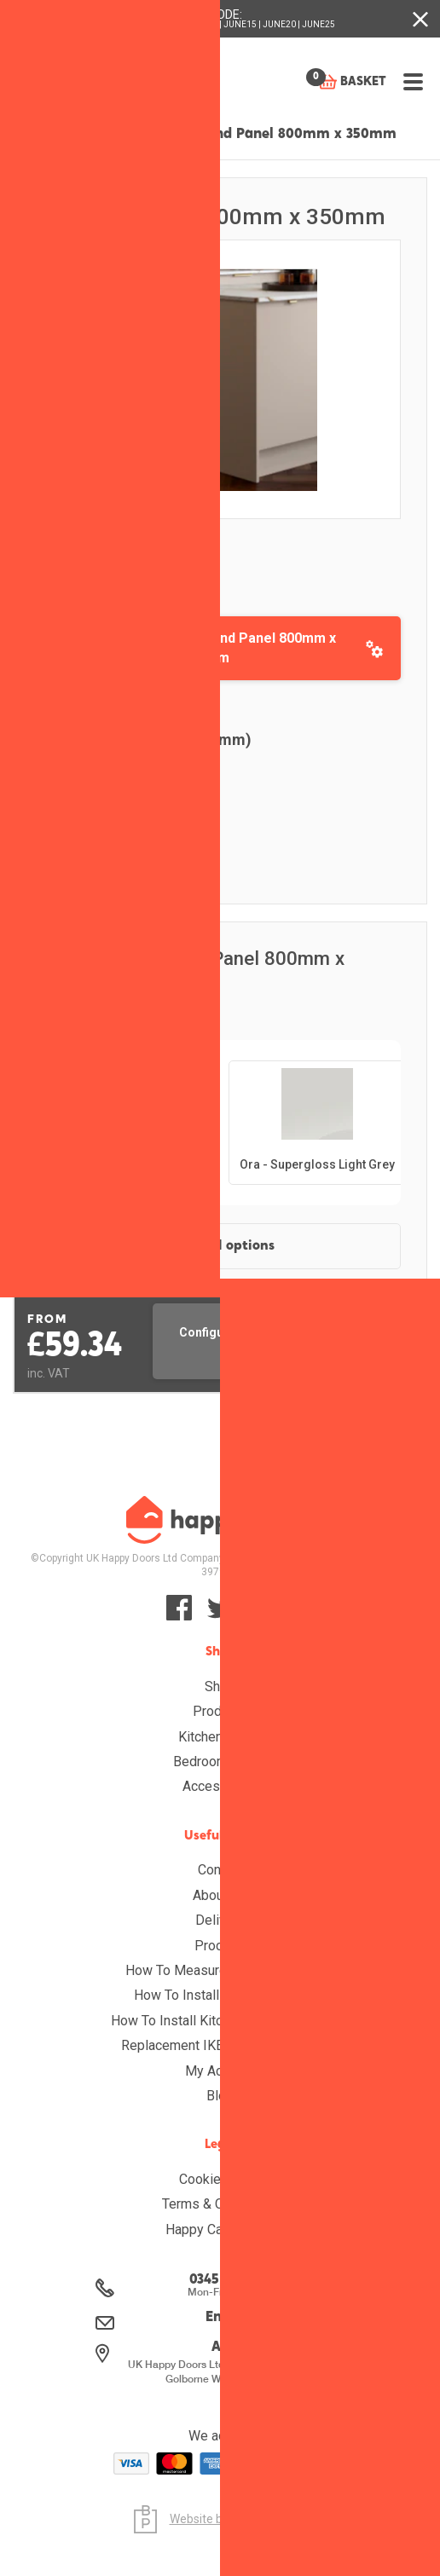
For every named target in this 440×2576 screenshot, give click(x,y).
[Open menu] (412, 75)
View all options (223, 1246)
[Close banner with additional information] (420, 18)
